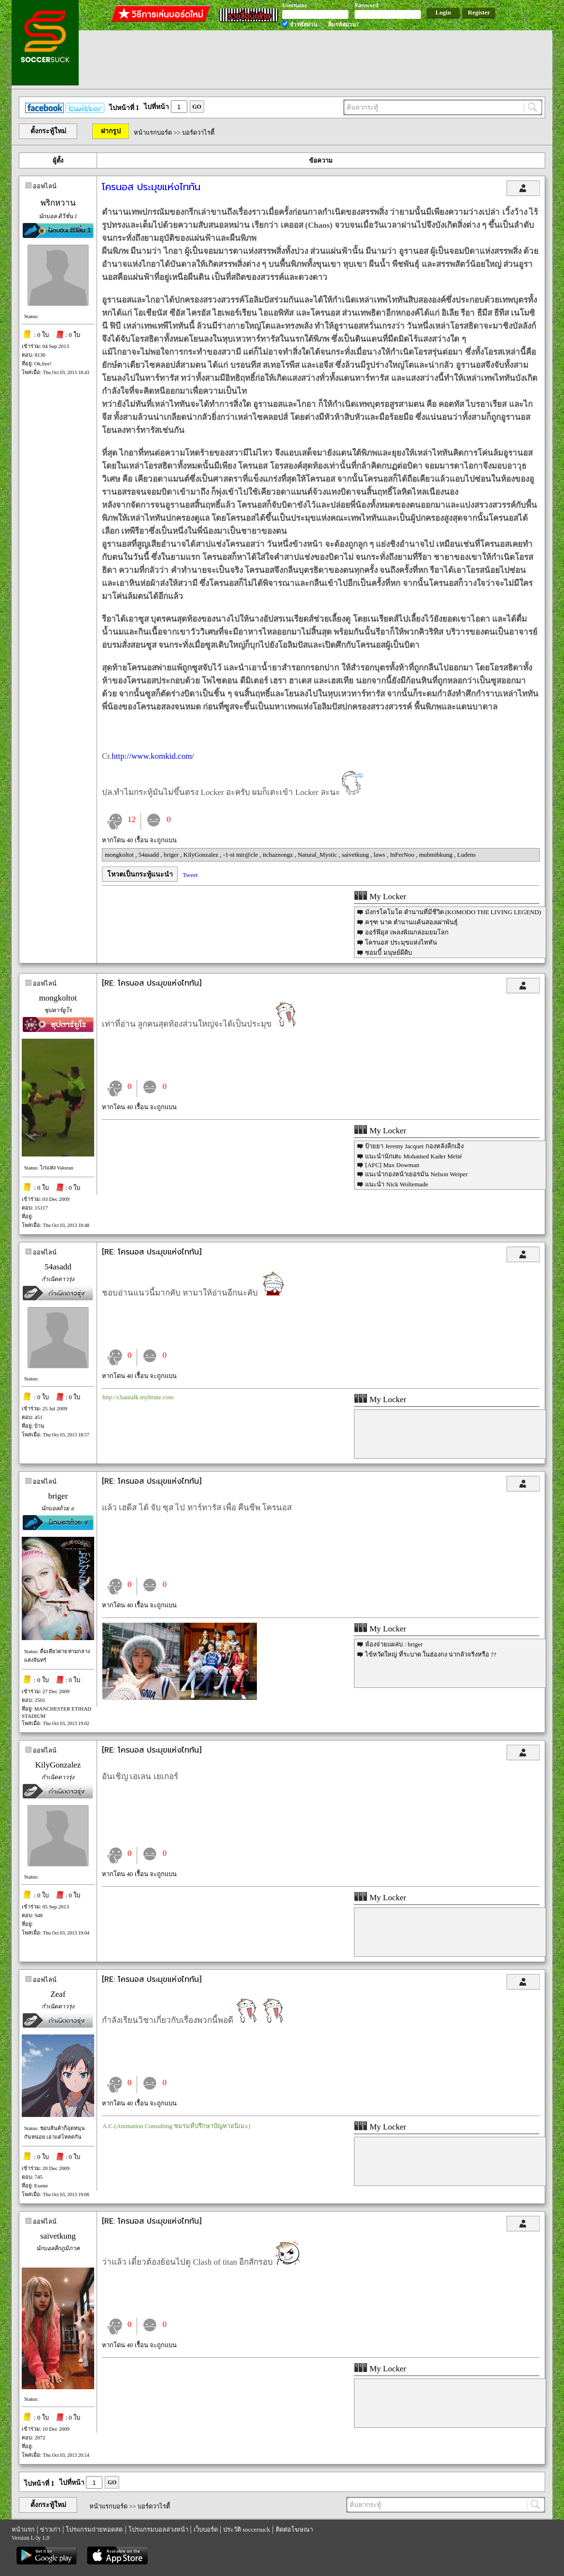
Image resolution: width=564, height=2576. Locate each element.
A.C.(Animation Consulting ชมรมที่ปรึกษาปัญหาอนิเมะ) (176, 2126)
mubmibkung (436, 854)
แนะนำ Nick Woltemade (396, 1184)
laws (380, 854)
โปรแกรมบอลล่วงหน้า (158, 2529)
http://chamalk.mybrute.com (137, 1397)
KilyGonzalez (201, 854)
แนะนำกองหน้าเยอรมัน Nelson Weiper (416, 1174)
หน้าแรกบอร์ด (153, 132)
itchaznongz (279, 854)
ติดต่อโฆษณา (294, 2529)
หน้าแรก (23, 2529)
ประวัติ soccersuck (246, 2529)
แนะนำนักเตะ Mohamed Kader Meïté (413, 1156)
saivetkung (356, 854)
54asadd (150, 854)
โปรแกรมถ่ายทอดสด (94, 2529)
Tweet (190, 874)
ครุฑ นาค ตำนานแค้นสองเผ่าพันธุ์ (411, 922)
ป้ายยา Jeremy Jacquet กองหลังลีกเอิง (414, 1146)
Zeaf (57, 1994)
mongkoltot (120, 854)
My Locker (380, 896)
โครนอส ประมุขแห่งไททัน (401, 942)
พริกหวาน (58, 203)
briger (172, 854)
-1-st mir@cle (241, 854)
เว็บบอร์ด (206, 2529)
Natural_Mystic (317, 854)
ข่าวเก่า (50, 2529)
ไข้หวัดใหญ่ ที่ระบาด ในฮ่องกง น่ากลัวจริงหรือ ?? (430, 1654)
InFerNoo (403, 854)
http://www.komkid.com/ (153, 756)
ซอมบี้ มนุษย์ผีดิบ (388, 952)
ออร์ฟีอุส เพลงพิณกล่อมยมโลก (406, 932)
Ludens (466, 854)
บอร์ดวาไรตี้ (198, 132)
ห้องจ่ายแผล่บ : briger (394, 1644)
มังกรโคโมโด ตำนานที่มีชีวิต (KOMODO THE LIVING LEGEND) (453, 912)
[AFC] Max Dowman (392, 1165)
